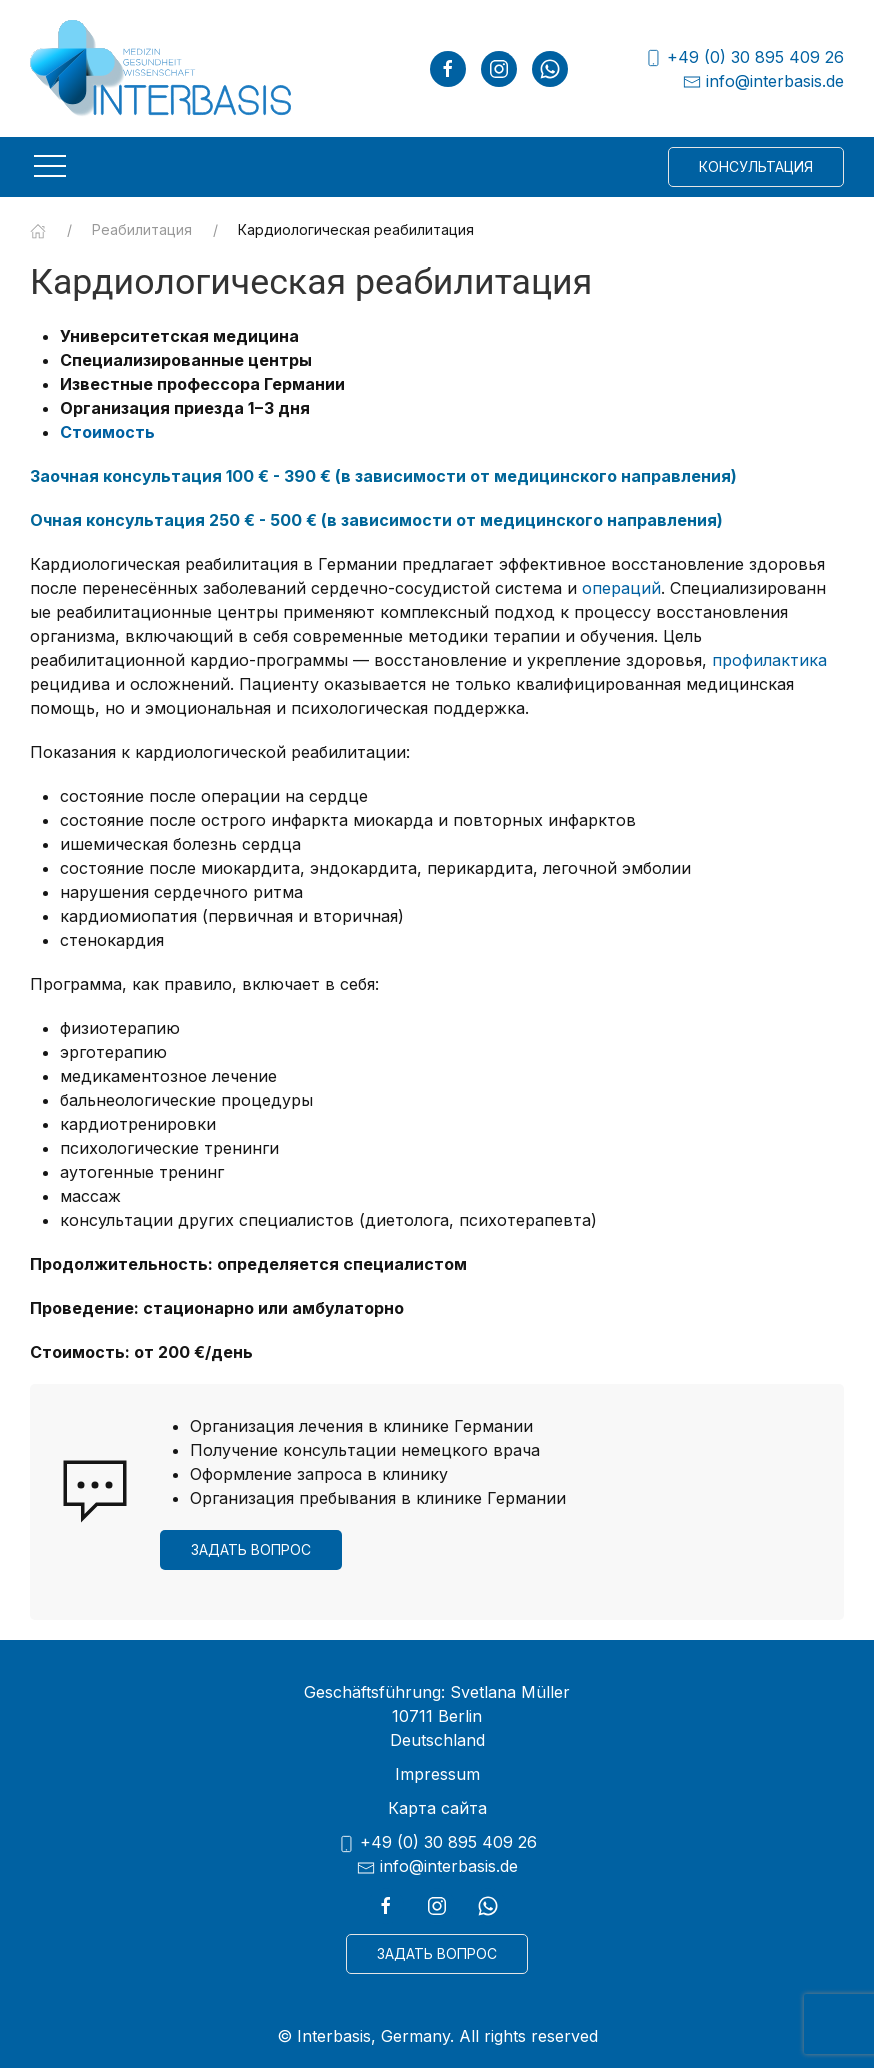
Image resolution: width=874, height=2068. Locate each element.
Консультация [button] (756, 166)
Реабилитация (142, 229)
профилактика (769, 660)
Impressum (437, 1774)
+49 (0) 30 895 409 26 (744, 57)
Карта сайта (437, 1808)
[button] (50, 166)
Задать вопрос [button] (251, 1549)
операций (621, 588)
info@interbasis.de (763, 81)
